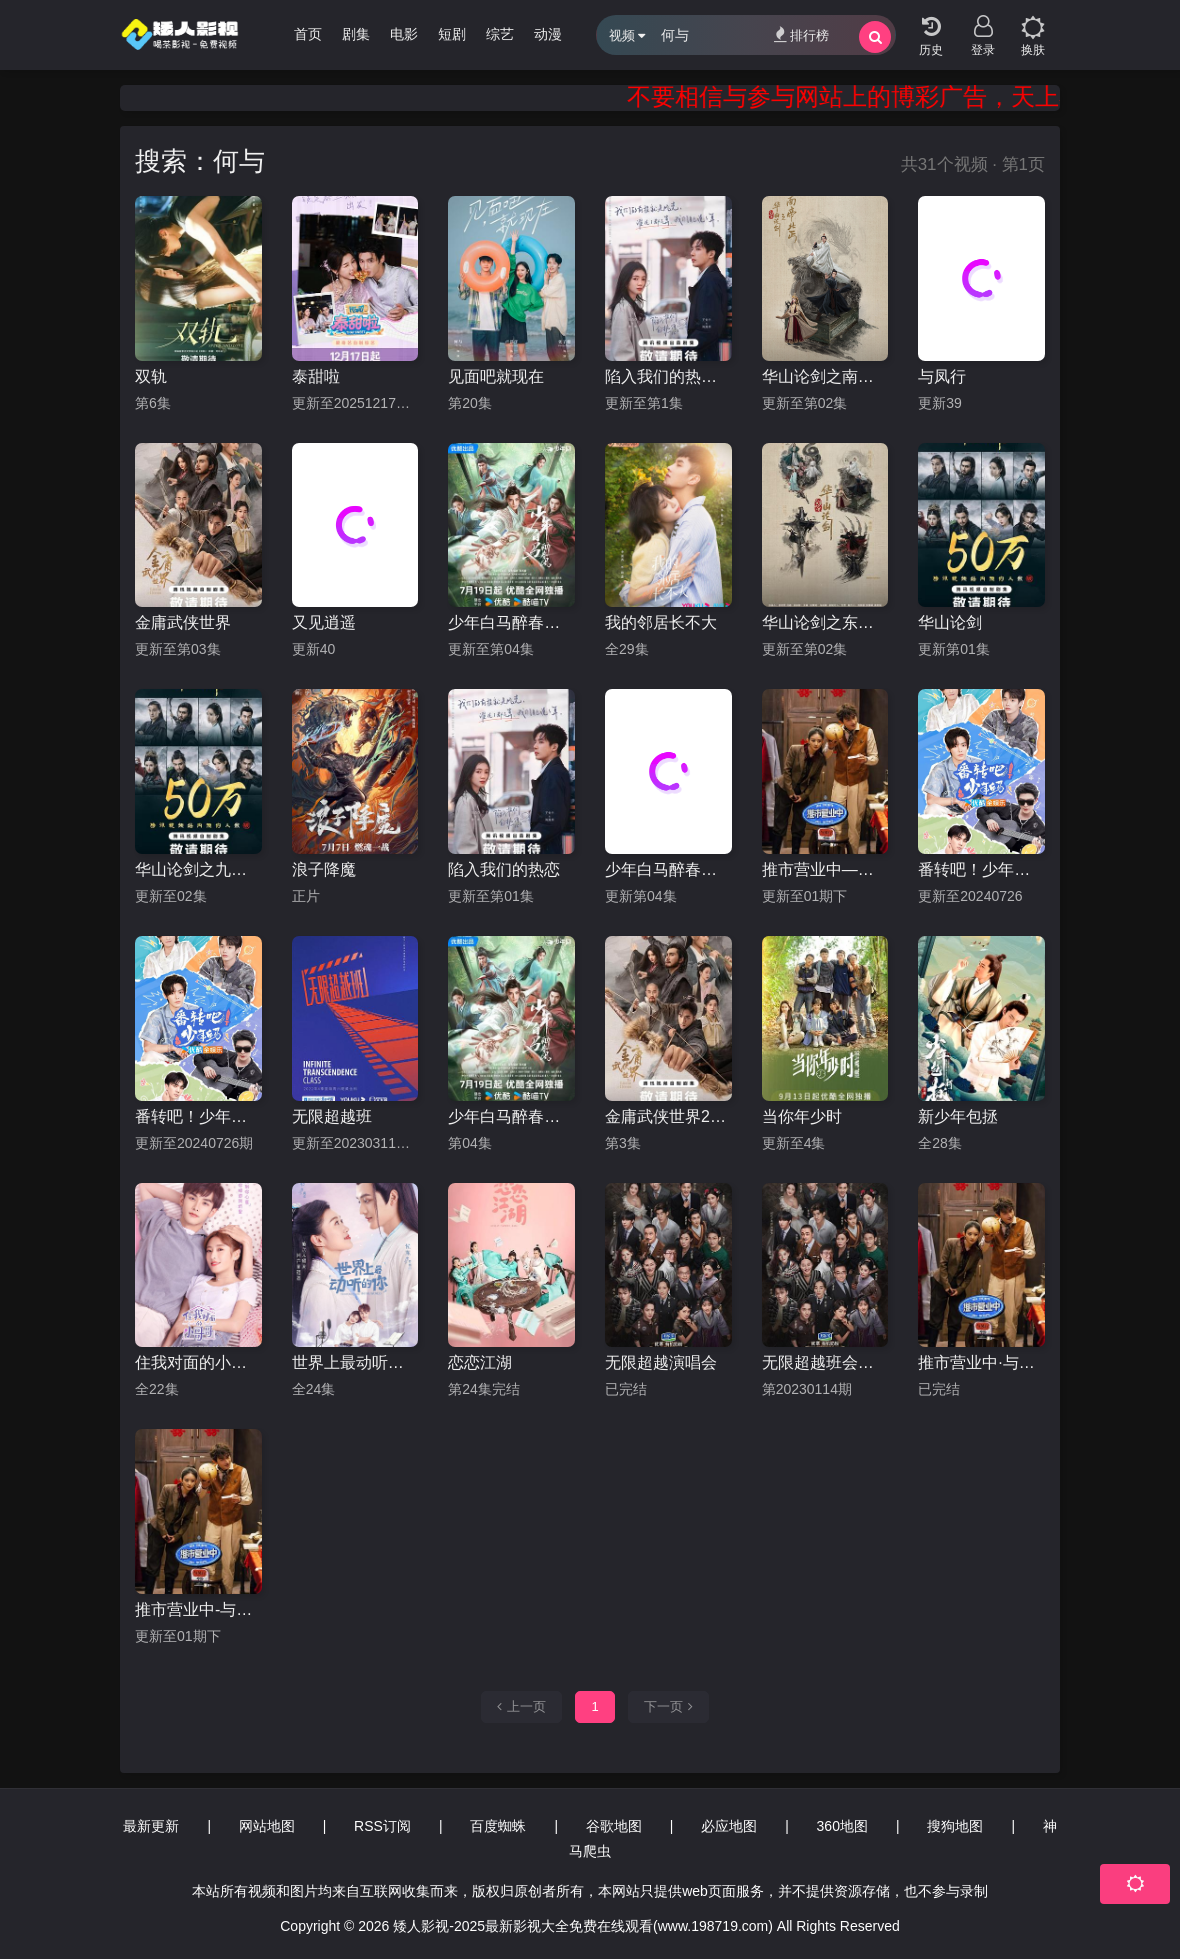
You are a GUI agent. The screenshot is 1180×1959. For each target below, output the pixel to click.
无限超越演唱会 (661, 1362)
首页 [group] (308, 34)
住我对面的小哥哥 (198, 1362)
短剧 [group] (452, 34)
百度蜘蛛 (498, 1826)
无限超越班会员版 (825, 1362)
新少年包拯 (958, 1116)
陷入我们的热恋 (504, 869)
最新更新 (151, 1826)
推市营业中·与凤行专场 (981, 1362)
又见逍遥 (324, 622)
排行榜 (801, 34)
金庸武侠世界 (183, 622)
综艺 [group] (500, 34)
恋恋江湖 (480, 1362)
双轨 (151, 376)
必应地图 (729, 1826)
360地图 (842, 1826)
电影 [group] (404, 34)
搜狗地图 (955, 1826)
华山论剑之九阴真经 (198, 869)
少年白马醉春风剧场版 (668, 869)
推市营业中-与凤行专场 (198, 1609)
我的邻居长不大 (661, 622)
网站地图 (267, 1826)
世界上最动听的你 (355, 1362)
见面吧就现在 (496, 376)
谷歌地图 (614, 1826)
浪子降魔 (324, 869)
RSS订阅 (382, 1826)
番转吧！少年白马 (981, 869)
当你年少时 (802, 1116)
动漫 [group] (548, 34)
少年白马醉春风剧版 (511, 622)
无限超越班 (332, 1116)
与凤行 (942, 376)
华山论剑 (950, 622)
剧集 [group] (356, 34)
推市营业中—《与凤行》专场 (825, 869)
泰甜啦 (316, 376)
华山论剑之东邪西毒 (825, 622)
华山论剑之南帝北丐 (825, 376)
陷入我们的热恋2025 (668, 376)
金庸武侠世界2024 (668, 1116)
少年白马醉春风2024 (511, 1116)
